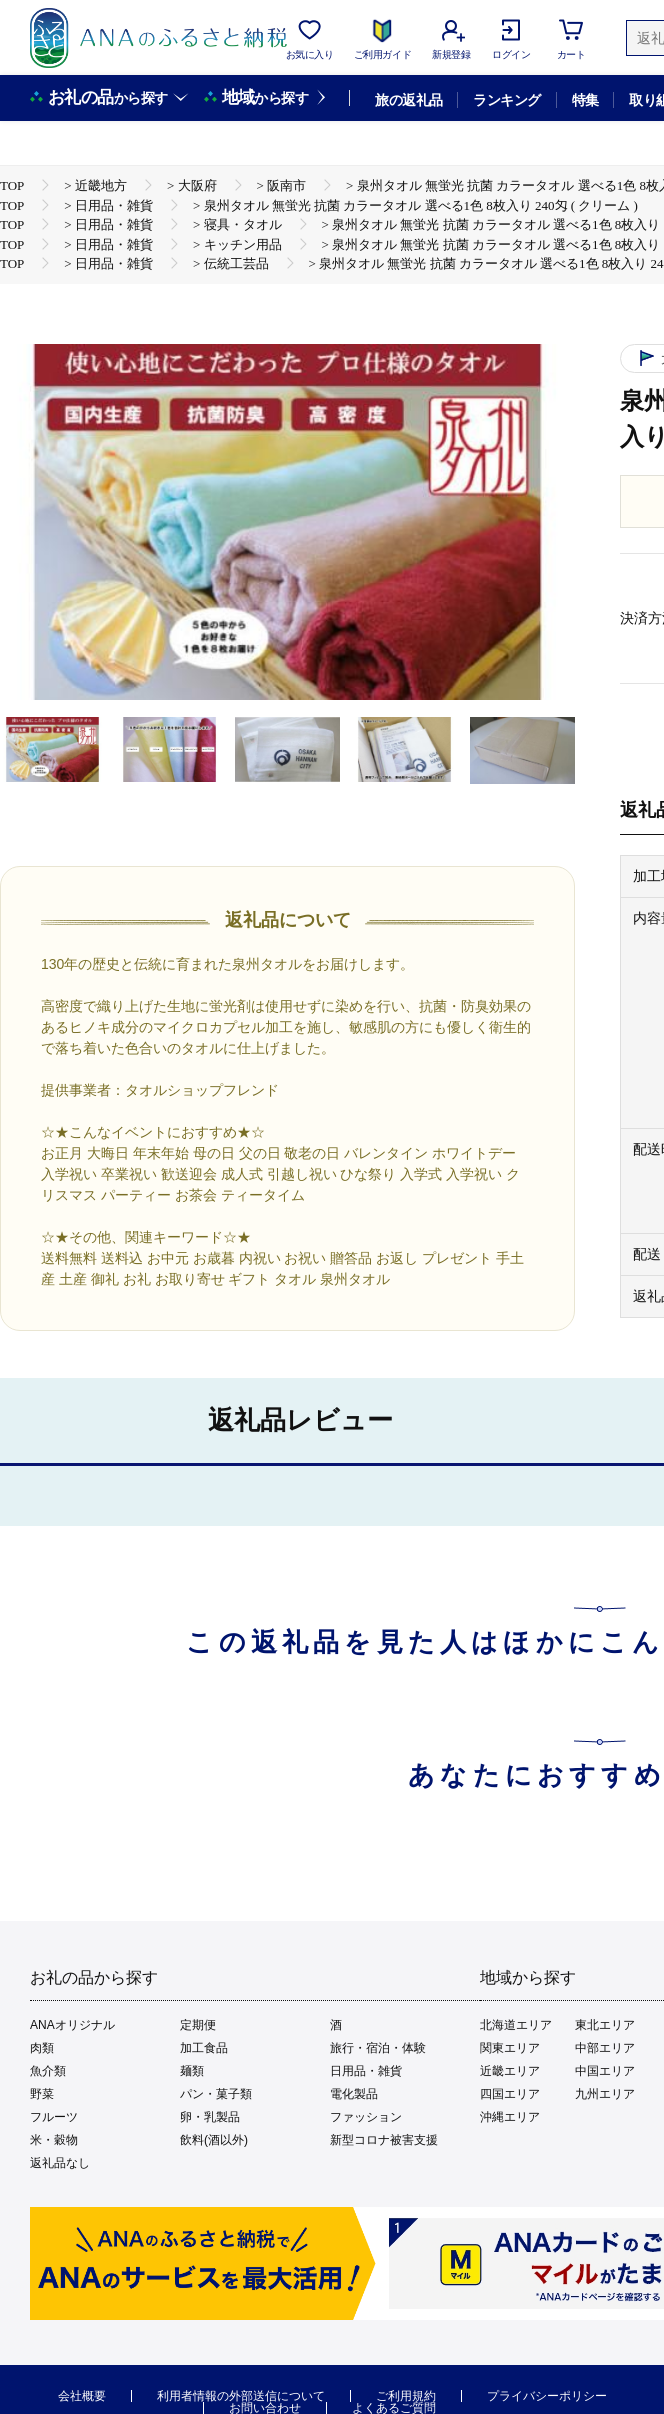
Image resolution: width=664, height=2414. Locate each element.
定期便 (198, 2025)
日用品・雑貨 (366, 2071)
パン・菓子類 (216, 2094)
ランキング (506, 100)
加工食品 (204, 2048)
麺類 (192, 2071)
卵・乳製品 (210, 2117)
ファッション (366, 2117)
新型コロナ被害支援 (384, 2140)
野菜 (42, 2094)
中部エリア (605, 2048)
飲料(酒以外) (214, 2140)
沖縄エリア (510, 2117)
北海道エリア (516, 2025)
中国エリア (605, 2071)
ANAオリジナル (72, 2025)
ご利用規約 (406, 2396)
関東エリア (510, 2048)
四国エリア (510, 2094)
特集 (585, 100)
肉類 (42, 2048)
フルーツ (54, 2117)
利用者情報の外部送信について (241, 2396)
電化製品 (354, 2094)
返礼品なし (60, 2163)
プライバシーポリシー (547, 2396)
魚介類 (48, 2071)
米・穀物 (54, 2140)
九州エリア (605, 2094)
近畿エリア (510, 2071)
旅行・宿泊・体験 (378, 2048)
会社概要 (82, 2396)
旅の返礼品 (408, 100)
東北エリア (605, 2025)
